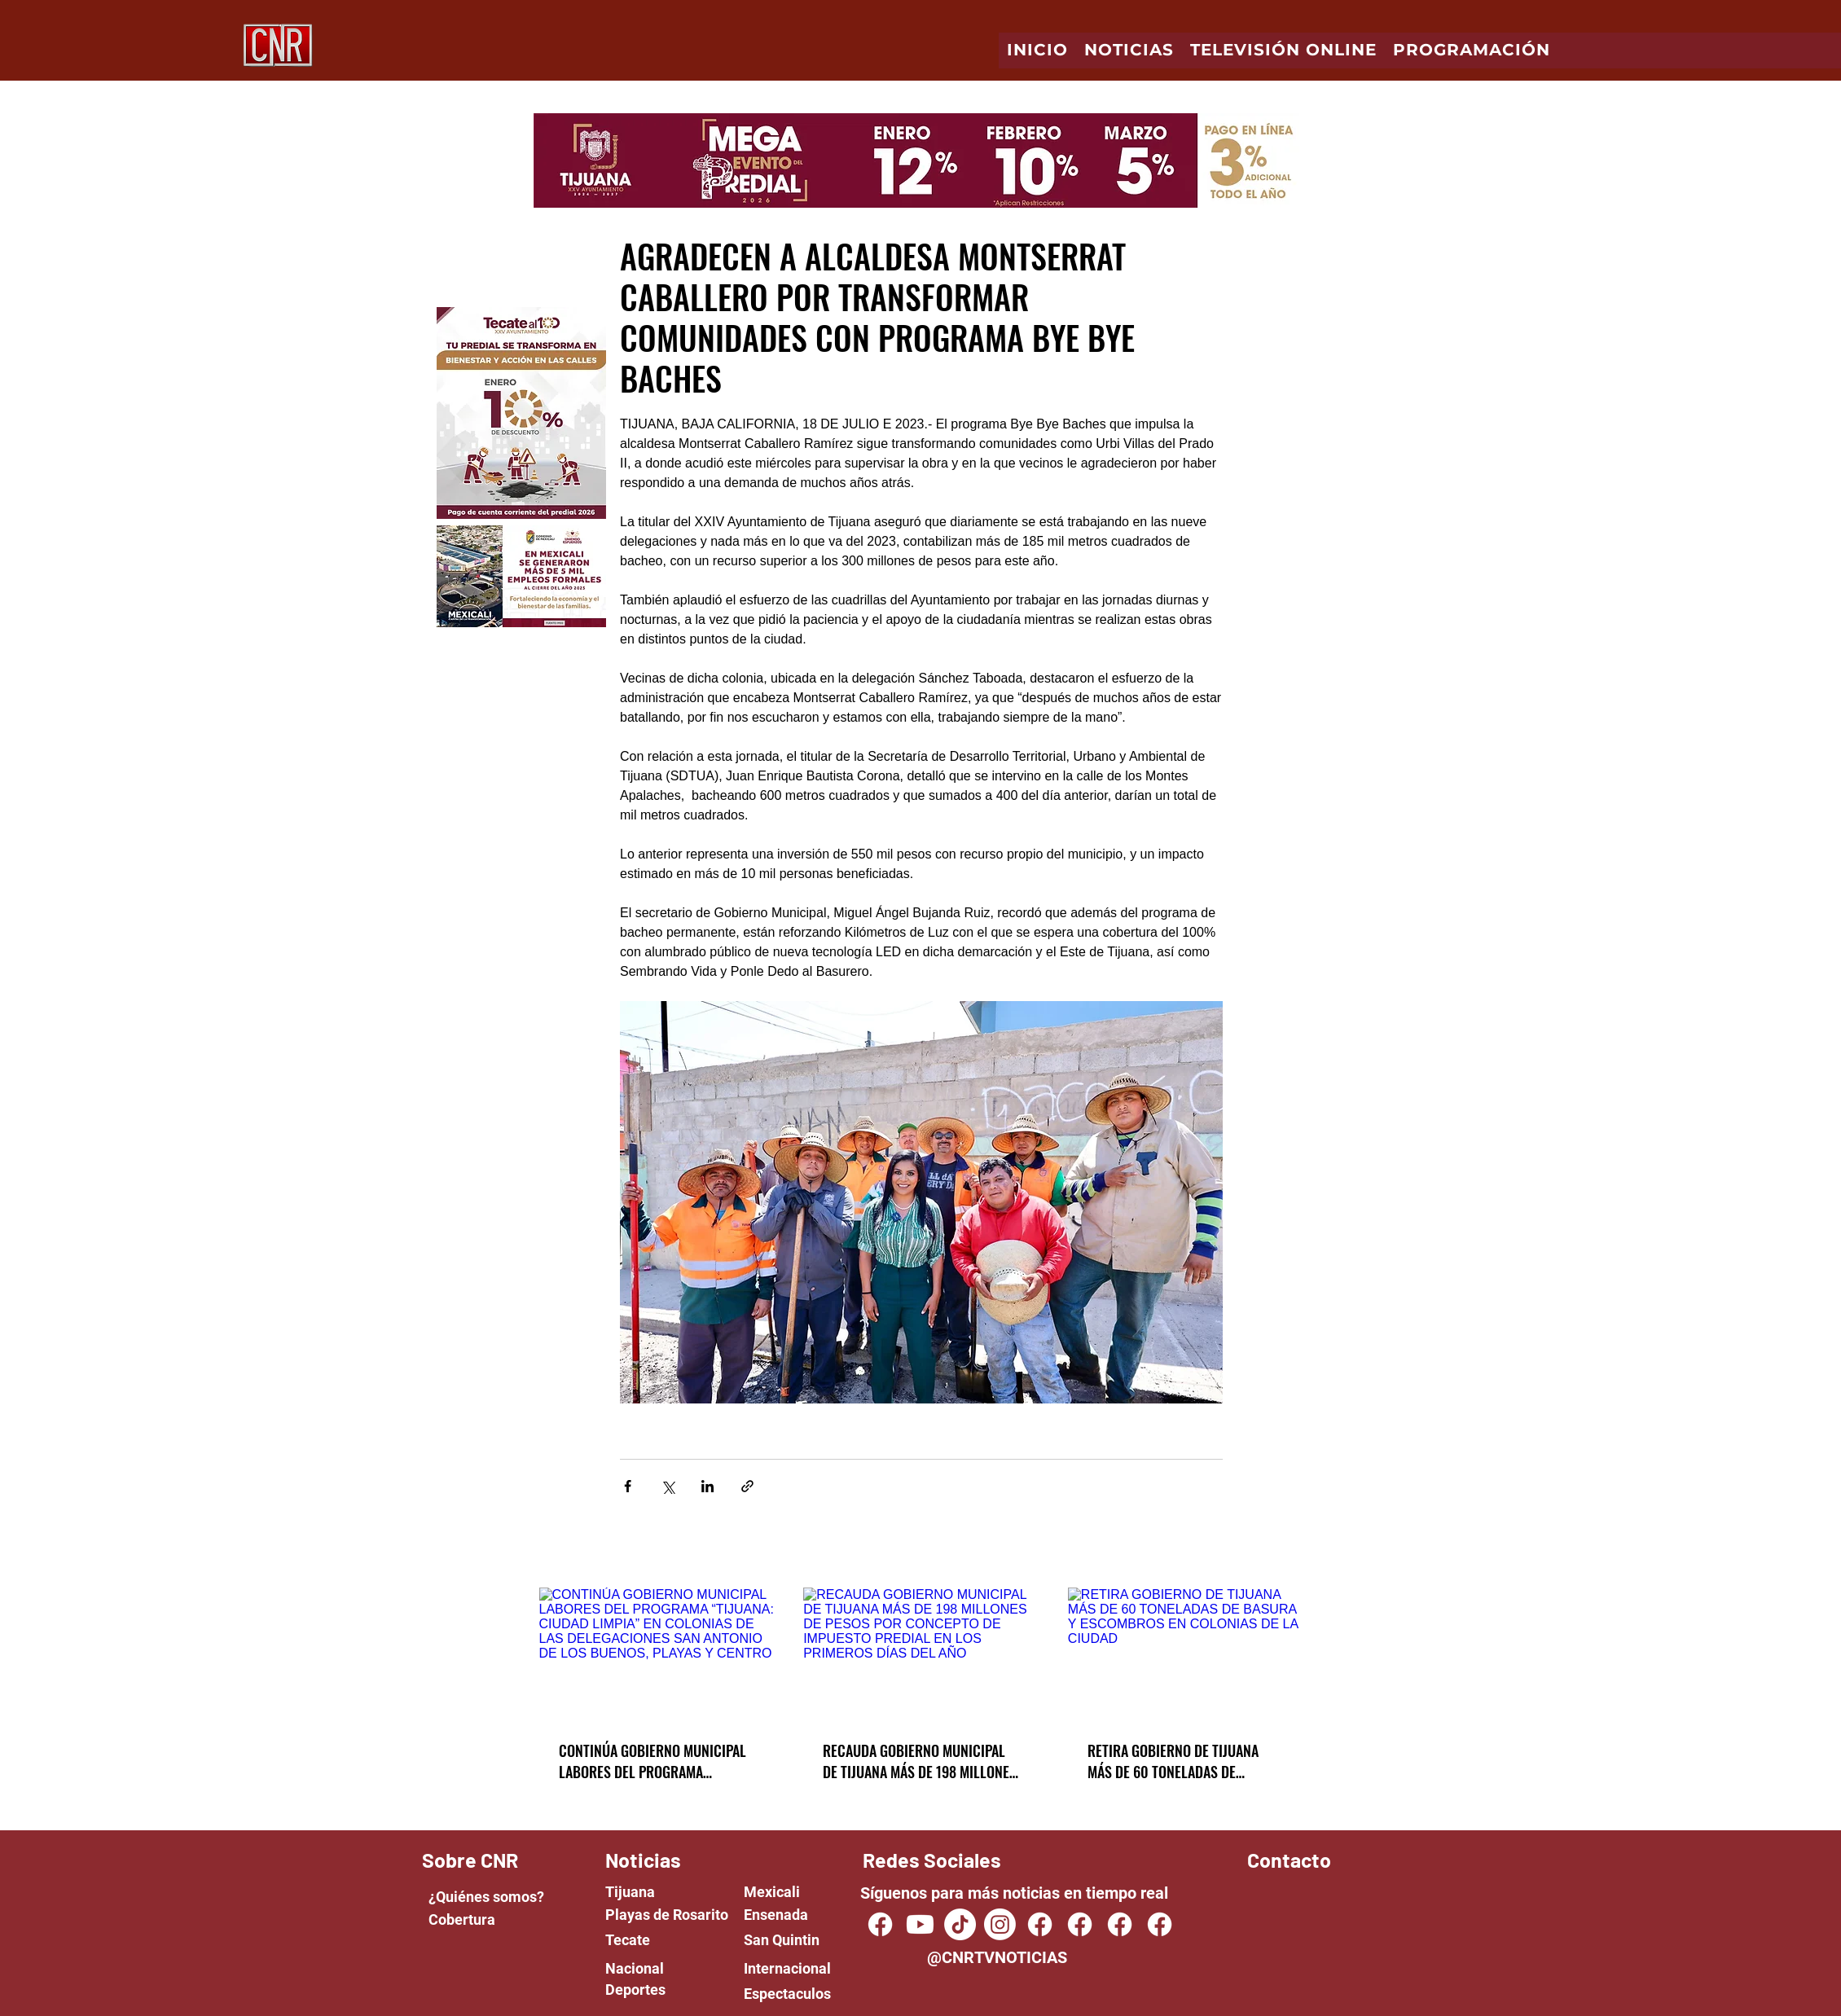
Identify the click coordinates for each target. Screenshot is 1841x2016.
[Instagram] (1000, 1924)
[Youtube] (920, 1924)
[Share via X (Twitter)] (667, 1486)
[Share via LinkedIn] (707, 1486)
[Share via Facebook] (627, 1486)
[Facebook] (1040, 1924)
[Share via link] (747, 1486)
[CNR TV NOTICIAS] (880, 1924)
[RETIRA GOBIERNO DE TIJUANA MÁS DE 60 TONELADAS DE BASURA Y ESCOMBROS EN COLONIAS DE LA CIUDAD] (1185, 1654)
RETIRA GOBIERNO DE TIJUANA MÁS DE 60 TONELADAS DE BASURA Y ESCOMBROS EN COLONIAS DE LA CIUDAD (1173, 1761)
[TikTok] (960, 1924)
